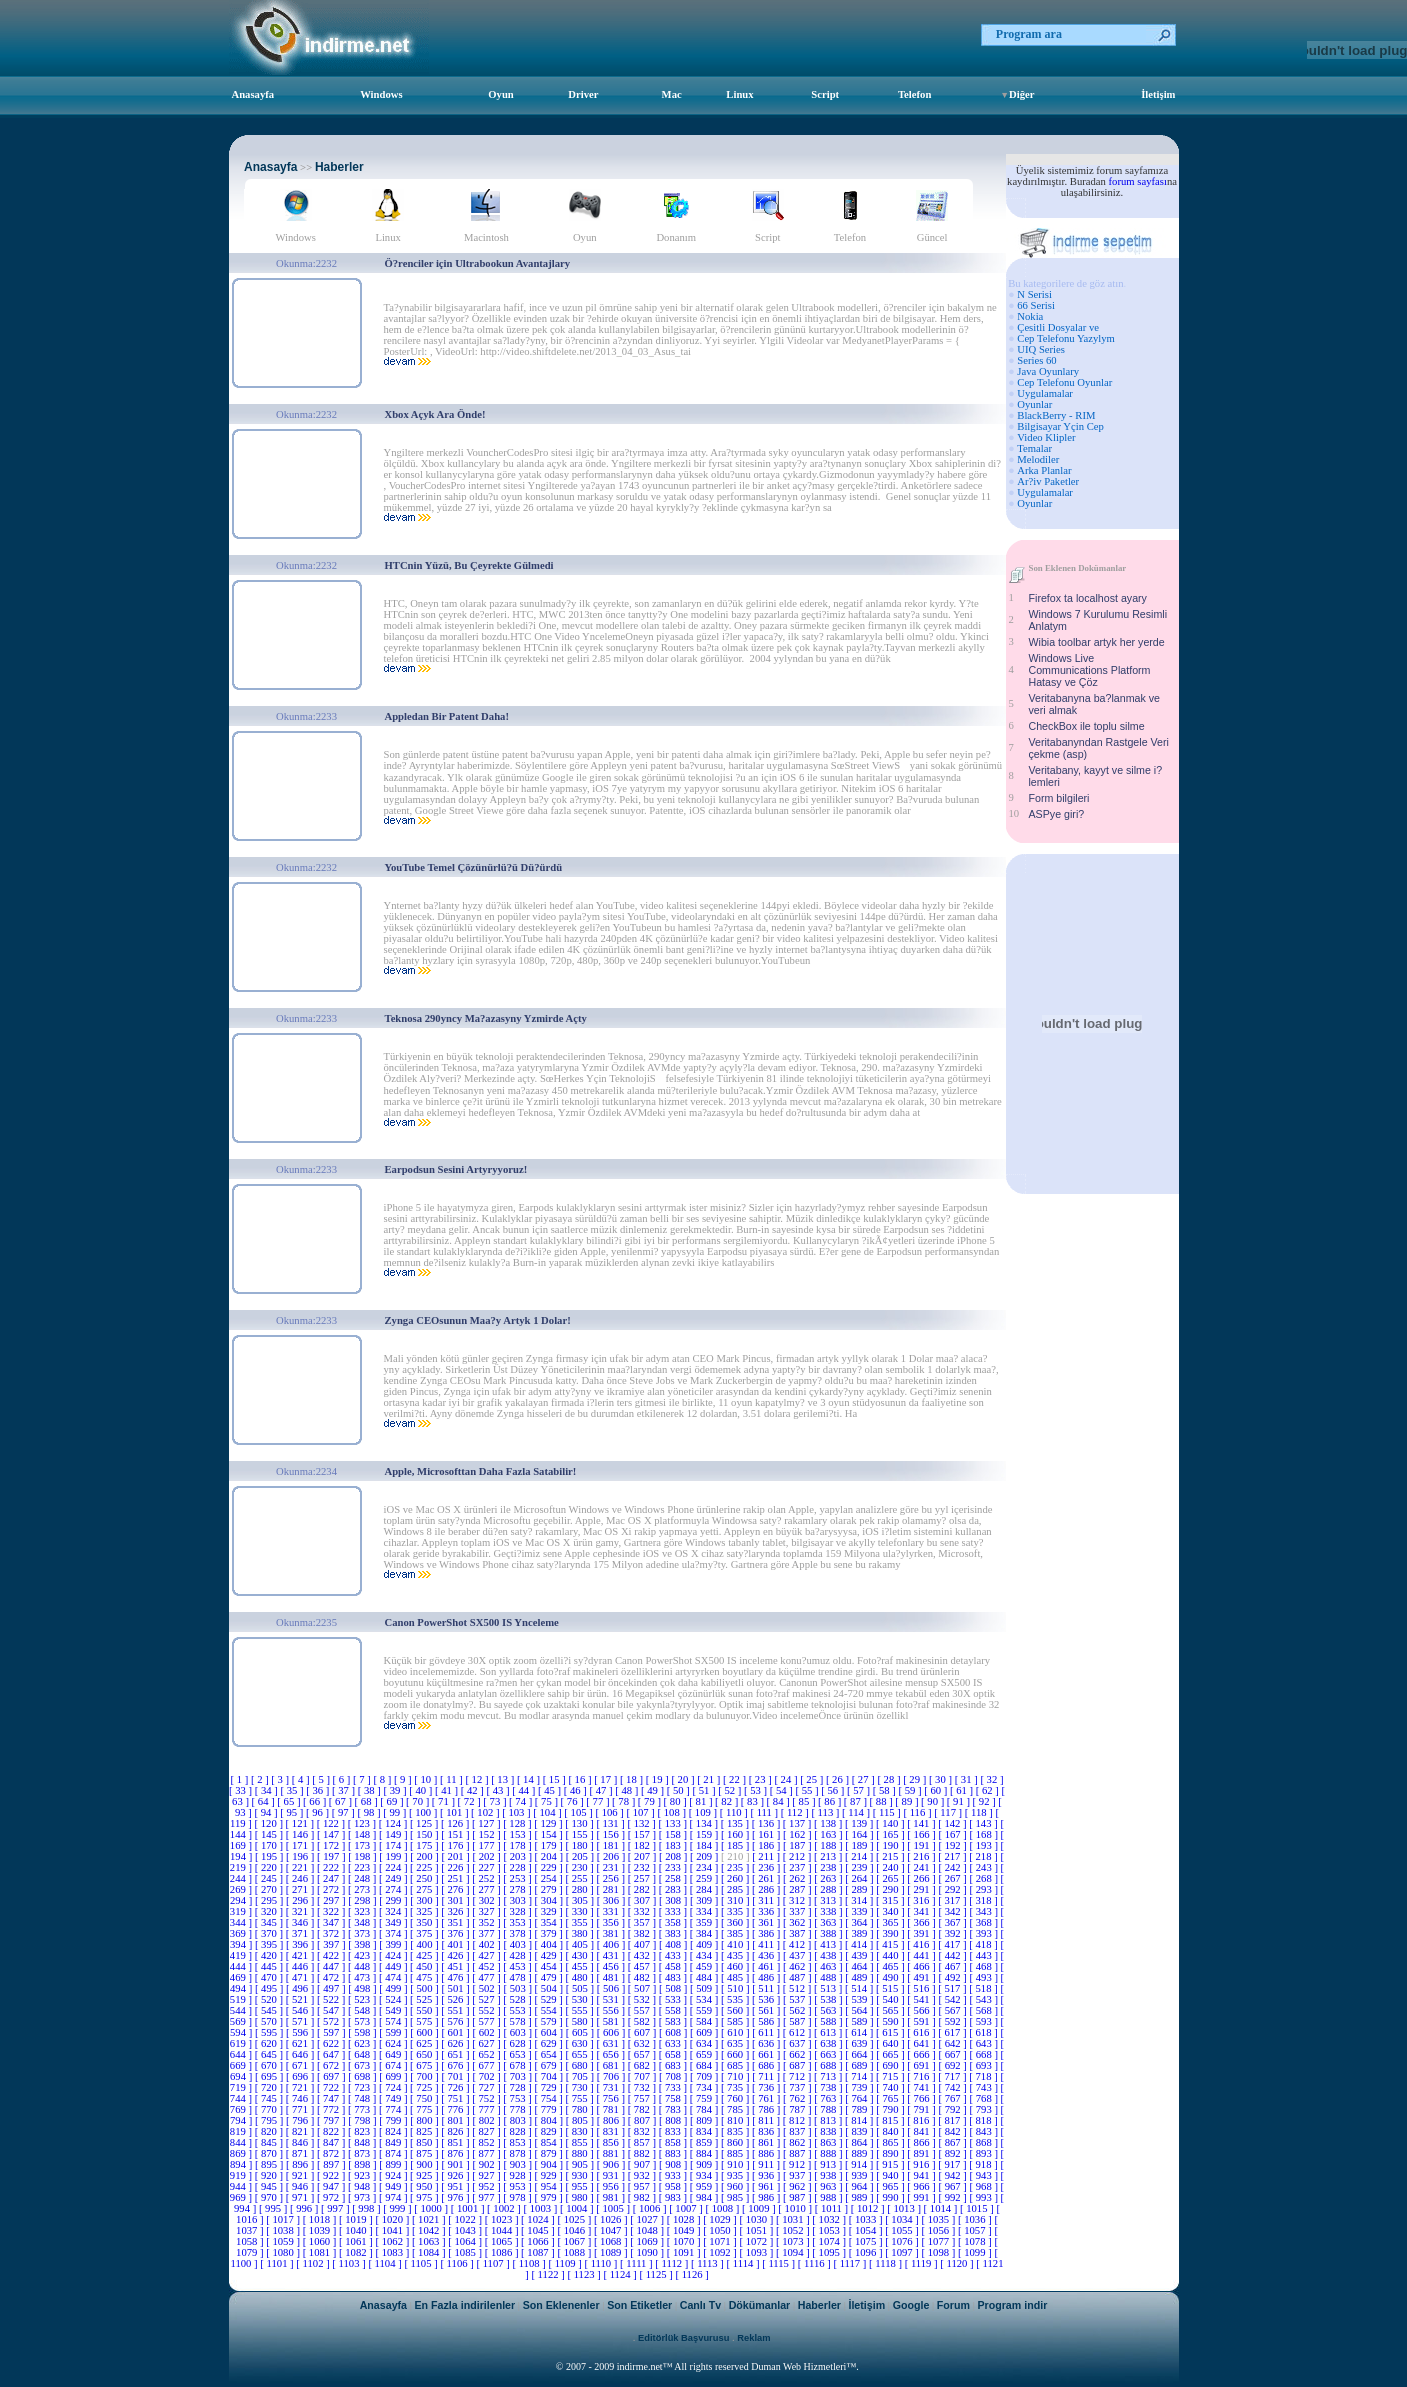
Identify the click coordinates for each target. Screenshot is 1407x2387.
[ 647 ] (332, 2054)
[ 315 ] (891, 1900)
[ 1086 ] (503, 2252)
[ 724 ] (394, 2087)
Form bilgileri (1059, 798)
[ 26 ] (839, 1779)
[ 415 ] (891, 1944)
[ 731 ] (612, 2087)
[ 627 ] (487, 2043)
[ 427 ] (487, 1955)
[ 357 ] (643, 1922)
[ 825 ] (425, 2131)
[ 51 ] (705, 1790)
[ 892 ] (953, 2153)
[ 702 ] (487, 2076)
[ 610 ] (736, 2032)
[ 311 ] (767, 1900)
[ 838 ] (829, 2131)
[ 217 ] (953, 1856)
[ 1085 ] (466, 2252)
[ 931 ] (612, 2175)
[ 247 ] (332, 1878)
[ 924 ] (394, 2175)
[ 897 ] (332, 2164)
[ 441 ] (922, 1955)
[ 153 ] (518, 1834)
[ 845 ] (270, 2142)
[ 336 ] (767, 1911)
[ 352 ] (487, 1922)
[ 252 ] (487, 1878)
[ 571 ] (301, 2021)
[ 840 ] (891, 2131)
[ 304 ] (550, 1900)
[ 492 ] (953, 1977)
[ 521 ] (301, 1999)
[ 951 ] (456, 2186)
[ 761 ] (767, 2098)
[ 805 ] (581, 2120)
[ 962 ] (798, 2186)
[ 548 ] (363, 2010)
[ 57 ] (860, 1790)
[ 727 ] (487, 2087)
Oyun (500, 94)
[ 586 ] (767, 2021)
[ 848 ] (363, 2142)
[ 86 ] (831, 1801)
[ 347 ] (332, 1922)
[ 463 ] (829, 1966)
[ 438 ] (829, 1955)
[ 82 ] (728, 1801)
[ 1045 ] (539, 2230)
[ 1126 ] (691, 2274)
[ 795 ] (270, 2120)
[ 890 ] (891, 2153)
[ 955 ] (581, 2186)
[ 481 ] (612, 1977)
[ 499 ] (394, 1988)
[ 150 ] (425, 1834)
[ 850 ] (425, 2142)
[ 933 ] (674, 2175)
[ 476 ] (456, 1977)
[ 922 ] (332, 2175)
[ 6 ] (343, 1779)
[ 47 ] (602, 1790)
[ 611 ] (767, 2032)
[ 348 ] (363, 1922)
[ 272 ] (332, 1889)
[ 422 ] (332, 1955)
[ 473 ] (363, 1977)
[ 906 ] (612, 2164)
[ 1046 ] (576, 2230)
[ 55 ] (808, 1790)
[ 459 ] (705, 1966)
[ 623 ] (363, 2043)
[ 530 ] (581, 1999)
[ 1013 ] (905, 2208)
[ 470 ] (270, 1977)
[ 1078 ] (976, 2241)
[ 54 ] (783, 1790)
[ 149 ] (394, 1834)
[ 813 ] (829, 2120)
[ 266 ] (922, 1878)
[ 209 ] (705, 1856)
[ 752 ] (487, 2098)
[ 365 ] (891, 1922)
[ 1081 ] (321, 2252)
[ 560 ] (736, 2010)
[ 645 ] (270, 2054)
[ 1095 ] (830, 2252)
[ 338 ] (829, 1911)
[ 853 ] (518, 2142)
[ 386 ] (767, 1933)
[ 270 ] (270, 1889)
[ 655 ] (581, 2054)
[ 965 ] (891, 2186)
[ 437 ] (798, 1955)
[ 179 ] (549, 1845)
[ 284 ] (705, 1889)
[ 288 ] (829, 1889)
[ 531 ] (612, 1999)
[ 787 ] (798, 2109)
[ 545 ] (270, 2010)
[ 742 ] (953, 2087)
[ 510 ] (736, 1988)
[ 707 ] (643, 2076)
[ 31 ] (968, 1779)
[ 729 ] (549, 2087)
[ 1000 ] (432, 2208)
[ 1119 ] (923, 2263)
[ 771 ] (301, 2109)
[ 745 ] (270, 2098)
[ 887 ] (798, 2153)
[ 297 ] (332, 1900)
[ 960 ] (736, 2186)
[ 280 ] (581, 1889)
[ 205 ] (581, 1856)
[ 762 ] (798, 2098)
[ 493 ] (985, 1977)
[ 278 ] (518, 1889)
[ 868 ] (985, 2142)
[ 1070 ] (685, 2241)
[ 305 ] (581, 1900)
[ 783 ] (674, 2109)
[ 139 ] (860, 1823)
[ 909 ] (705, 2164)
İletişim (1158, 94)
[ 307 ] (643, 1900)
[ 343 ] (985, 1911)
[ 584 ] (705, 2021)
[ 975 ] (425, 2197)
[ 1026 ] (612, 2219)
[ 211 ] (767, 1856)
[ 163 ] (829, 1834)
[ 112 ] (796, 1812)
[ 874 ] (394, 2153)
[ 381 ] (612, 1933)
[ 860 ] (736, 2142)
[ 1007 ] (687, 2208)
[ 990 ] (891, 2197)
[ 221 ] (301, 1867)
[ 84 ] (780, 1801)
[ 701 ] (456, 2076)
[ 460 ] (736, 1966)
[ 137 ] (798, 1823)
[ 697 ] (332, 2076)
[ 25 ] (813, 1779)
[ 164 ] (860, 1834)
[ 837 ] (798, 2131)
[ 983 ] (674, 2197)
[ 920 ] (270, 2175)
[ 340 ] (891, 1911)
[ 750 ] (425, 2098)
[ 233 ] (674, 1867)
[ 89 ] (908, 1801)
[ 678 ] (518, 2065)
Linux (739, 94)
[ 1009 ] (760, 2208)
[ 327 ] (487, 1911)
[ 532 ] (643, 1999)
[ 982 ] (643, 2197)
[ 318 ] (984, 1900)
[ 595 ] (270, 2032)
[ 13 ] (504, 1779)
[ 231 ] (612, 1867)
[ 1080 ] (284, 2252)
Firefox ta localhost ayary (1088, 598)
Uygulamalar (1045, 393)
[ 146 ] (301, 1834)
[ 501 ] (456, 1988)
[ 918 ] (984, 2164)
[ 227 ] (487, 1867)
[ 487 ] (798, 1977)
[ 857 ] (643, 2142)
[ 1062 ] (393, 2241)
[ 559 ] (705, 2010)
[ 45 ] (551, 1790)
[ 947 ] (332, 2186)
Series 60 (1036, 360)
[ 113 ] (826, 1812)
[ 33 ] (242, 1790)
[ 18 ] (633, 1779)
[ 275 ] (425, 1889)
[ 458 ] (674, 1966)
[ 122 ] (332, 1823)
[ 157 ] (643, 1834)
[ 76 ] (574, 1801)
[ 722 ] (332, 2087)
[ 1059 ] (284, 2241)
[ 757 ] (643, 2098)
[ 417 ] (953, 1944)
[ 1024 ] (539, 2219)
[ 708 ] (674, 2076)
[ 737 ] (798, 2087)
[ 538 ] (829, 1999)
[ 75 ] (548, 1801)
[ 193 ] (985, 1845)
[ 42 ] (474, 1790)
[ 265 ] (891, 1878)
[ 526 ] (456, 1999)
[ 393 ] (985, 1933)
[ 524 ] (394, 1999)
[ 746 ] (301, 2098)
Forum (953, 2305)
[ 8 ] (383, 1779)
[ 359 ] (705, 1922)
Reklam (753, 2338)
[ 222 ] (332, 1867)
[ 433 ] (674, 1955)
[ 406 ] (612, 1944)
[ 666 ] (922, 2054)
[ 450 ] (425, 1966)
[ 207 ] (643, 1856)
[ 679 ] (549, 2065)
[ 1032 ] (830, 2219)
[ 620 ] (270, 2043)
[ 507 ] (643, 1988)
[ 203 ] (519, 1856)
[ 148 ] (363, 1834)
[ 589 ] (860, 2021)
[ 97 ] (345, 1812)
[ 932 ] (643, 2175)
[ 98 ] (370, 1812)
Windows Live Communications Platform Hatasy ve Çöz (1090, 670)
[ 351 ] (456, 1922)
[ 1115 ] (780, 2263)
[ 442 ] (953, 1955)
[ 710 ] (736, 2076)
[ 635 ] (736, 2043)
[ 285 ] (736, 1889)
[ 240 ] (891, 1867)
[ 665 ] (891, 2054)
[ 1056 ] (940, 2230)
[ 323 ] (363, 1911)
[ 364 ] (860, 1922)
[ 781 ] (612, 2109)
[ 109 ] (704, 1812)
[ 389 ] (860, 1933)
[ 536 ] (767, 1999)
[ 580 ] (581, 2021)
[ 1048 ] (648, 2230)
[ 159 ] (705, 1834)
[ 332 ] (643, 1911)
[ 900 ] (425, 2164)
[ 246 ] (301, 1878)
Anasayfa (253, 94)
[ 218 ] (984, 1856)
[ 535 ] (736, 1999)
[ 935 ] (736, 2175)
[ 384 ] (705, 1933)
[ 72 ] (471, 1801)
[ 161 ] (767, 1834)
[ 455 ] (581, 1966)
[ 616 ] (922, 2032)
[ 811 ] (767, 2120)
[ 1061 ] (357, 2241)
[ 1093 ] (758, 2252)
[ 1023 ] (503, 2219)
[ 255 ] (581, 1878)
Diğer (1021, 94)
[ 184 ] (705, 1845)
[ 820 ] (270, 2131)
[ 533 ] (674, 1999)
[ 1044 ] (503, 2230)
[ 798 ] (363, 2120)
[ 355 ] (581, 1922)
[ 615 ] (891, 2032)
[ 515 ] (891, 1988)
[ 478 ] (518, 1977)
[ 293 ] (985, 1889)
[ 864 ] (860, 2142)
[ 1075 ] (867, 2241)
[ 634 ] (705, 2043)
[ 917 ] (953, 2164)
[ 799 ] (394, 2120)
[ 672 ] (332, 2065)
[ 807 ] (643, 2120)
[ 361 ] (767, 1922)
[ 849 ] (394, 2142)
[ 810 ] (736, 2120)
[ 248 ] (363, 1878)
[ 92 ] (986, 1801)
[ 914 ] (860, 2164)
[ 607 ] (643, 2032)
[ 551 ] (456, 2010)
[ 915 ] (891, 2164)
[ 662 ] (798, 2054)
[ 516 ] (922, 1988)
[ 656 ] (612, 2054)
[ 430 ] (581, 1955)
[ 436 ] (767, 1955)
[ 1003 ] (542, 2208)
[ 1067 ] (576, 2241)
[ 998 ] (367, 2208)
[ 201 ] (456, 1856)
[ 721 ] (301, 2087)
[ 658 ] (674, 2054)
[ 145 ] (270, 1834)
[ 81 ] (702, 1801)
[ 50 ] (680, 1790)
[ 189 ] (860, 1845)
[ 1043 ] (466, 2230)
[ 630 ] (581, 2043)
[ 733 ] (674, 2087)
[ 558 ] (674, 2010)
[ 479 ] (549, 1977)
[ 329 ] (549, 1911)
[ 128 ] (518, 1823)
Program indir (1012, 2305)
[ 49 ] (654, 1790)
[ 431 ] (612, 1955)
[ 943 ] (985, 2175)
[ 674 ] (394, 2065)
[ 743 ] (985, 2087)
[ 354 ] (549, 1922)
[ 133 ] (674, 1823)
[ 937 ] (798, 2175)
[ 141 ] (922, 1823)
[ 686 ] (767, 2065)
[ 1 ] (241, 1779)
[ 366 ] (922, 1922)
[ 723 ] (363, 2087)
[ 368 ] (985, 1922)
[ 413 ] (829, 1944)
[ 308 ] (674, 1900)
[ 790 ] (891, 2109)
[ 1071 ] (721, 2241)
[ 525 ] (425, 1999)
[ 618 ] (984, 2032)
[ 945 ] (270, 2186)
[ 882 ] (643, 2153)
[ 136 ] (767, 1823)
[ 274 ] (394, 1889)
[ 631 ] (612, 2043)
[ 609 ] (705, 2032)
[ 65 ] (290, 1801)
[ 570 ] (270, 2021)
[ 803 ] (519, 2120)
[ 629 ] (549, 2043)
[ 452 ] (487, 1966)
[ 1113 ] (709, 2263)
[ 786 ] (767, 2109)
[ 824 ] (394, 2131)
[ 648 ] (363, 2054)
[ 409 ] (705, 1944)
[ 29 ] (916, 1779)
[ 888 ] (829, 2153)
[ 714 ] (860, 2076)
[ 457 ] (643, 1966)
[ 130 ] (580, 1823)
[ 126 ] (456, 1823)
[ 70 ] (419, 1801)
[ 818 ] (984, 2120)
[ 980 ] (581, 2197)
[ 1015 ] (978, 2208)
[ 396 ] (301, 1944)
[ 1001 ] (469, 2208)
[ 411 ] (767, 1944)
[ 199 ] (394, 1856)
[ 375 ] (425, 1933)
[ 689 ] (860, 2065)
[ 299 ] (394, 1900)
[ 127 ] (487, 1823)
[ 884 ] (705, 2153)
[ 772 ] (332, 2109)
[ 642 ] (953, 2043)
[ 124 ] (394, 1823)
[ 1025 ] (576, 2219)
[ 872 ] (332, 2153)
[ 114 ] (857, 1812)
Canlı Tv (700, 2305)
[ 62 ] (989, 1790)
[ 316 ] (922, 1900)
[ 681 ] (612, 2065)
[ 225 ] (425, 1867)
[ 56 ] (834, 1790)
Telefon (914, 94)
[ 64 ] (265, 1801)
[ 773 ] (363, 2109)
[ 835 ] (736, 2131)
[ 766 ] (922, 2098)
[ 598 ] (363, 2032)
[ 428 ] (518, 1955)
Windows (381, 94)
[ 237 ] (798, 1867)
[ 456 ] (612, 1966)
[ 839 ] (860, 2131)
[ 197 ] (332, 1856)
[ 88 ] (883, 1801)
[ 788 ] (829, 2109)
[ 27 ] (865, 1779)
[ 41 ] (448, 1790)
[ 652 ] (487, 2054)
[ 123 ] (363, 1823)
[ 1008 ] (724, 2208)
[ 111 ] (765, 1812)
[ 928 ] (518, 2175)
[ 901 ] (456, 2164)
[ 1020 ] (393, 2219)
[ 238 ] (829, 1867)
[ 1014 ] (942, 2208)
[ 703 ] (519, 2076)
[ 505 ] (581, 1988)
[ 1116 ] (816, 2263)
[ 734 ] (705, 2087)
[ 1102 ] (314, 2263)
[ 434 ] (705, 1955)
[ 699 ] (394, 2076)
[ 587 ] (798, 2021)
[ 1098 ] (940, 2252)
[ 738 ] (829, 2087)
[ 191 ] (922, 1845)
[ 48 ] (628, 1790)
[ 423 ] (363, 1955)
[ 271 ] (301, 1889)
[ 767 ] (953, 2098)
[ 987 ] (798, 2197)
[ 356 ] (612, 1922)
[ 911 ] (767, 2164)
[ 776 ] (456, 2109)
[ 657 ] (643, 2054)
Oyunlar (1034, 404)
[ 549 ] (394, 2010)
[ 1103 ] (350, 2263)
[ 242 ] (953, 1867)
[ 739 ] (860, 2087)
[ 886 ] (767, 2153)
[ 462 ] (798, 1966)
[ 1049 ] (685, 2230)
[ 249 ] (394, 1878)
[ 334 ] (705, 1911)
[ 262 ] (798, 1878)
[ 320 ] (270, 1911)
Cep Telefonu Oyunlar (1064, 382)
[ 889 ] (860, 2153)
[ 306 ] (612, 1900)
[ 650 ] (425, 2054)
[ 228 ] (518, 1867)
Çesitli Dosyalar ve (1058, 327)
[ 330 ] (581, 1911)
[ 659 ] (705, 2054)
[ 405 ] (581, 1944)
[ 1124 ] (621, 2274)
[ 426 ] (456, 1955)
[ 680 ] (581, 2065)
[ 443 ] (985, 1955)
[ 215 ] (891, 1856)
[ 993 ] (985, 2197)
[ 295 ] (270, 1900)
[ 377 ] (487, 1933)
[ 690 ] (891, 2065)
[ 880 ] (581, 2153)
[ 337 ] (798, 1911)
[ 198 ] (363, 1856)
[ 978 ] (518, 2197)
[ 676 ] (456, 2065)
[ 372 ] (332, 1933)
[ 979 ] (549, 2197)
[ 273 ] (363, 1889)
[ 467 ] (953, 1966)
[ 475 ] (425, 1977)
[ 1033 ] (867, 2219)
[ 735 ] (736, 2087)
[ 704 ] (550, 2076)
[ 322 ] (332, 1911)
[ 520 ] (270, 1999)
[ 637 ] (798, 2043)
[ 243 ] (985, 1867)
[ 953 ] (518, 2186)
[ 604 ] (550, 2032)
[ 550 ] (425, 2010)
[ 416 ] (922, 1944)
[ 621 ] (301, 2043)
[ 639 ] (860, 2043)
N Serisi (1034, 294)
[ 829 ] (549, 2131)
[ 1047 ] (612, 2230)
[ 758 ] (674, 2098)
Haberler (339, 167)
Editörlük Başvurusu (683, 2338)
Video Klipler (1046, 437)
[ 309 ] (705, 1900)
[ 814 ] (860, 2120)
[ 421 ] (301, 1955)
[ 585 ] (736, 2021)
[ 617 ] (953, 2032)
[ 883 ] (674, 2153)
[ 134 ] (705, 1823)
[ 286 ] (767, 1889)
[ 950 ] (425, 2186)
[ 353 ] (518, 1922)
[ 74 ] (522, 1801)
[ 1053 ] (830, 2230)
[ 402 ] (487, 1944)
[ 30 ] (942, 1779)
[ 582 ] (643, 2021)
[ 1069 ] (648, 2241)
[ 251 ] (456, 1878)
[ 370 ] (270, 1933)
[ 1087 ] (539, 2252)
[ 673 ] (363, 2065)
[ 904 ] (550, 2164)
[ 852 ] (487, 2142)
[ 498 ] (363, 1988)
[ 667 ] (953, 2054)
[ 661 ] (767, 2054)
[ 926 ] (456, 2175)
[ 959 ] (705, 2186)
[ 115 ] (888, 1812)
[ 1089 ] (612, 2252)
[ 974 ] (394, 2197)
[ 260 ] (736, 1878)
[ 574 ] (394, 2021)
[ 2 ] (261, 1779)
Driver (583, 94)
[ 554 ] (549, 2010)
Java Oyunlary (1048, 371)
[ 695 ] (270, 2076)
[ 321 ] (301, 1911)
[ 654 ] (549, 2054)
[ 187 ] (798, 1845)
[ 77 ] (599, 1801)
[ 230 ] (581, 1867)
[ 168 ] (985, 1834)
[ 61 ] (963, 1790)
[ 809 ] (705, 2120)
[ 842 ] (953, 2131)
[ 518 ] (984, 1988)
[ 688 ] (829, 2065)
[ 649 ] (394, 2054)
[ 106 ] (610, 1812)
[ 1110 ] (602, 2263)
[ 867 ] (953, 2142)
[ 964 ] (860, 2186)
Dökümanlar (760, 2305)
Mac (672, 94)
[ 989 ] (860, 2197)
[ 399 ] (394, 1944)
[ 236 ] (767, 1867)
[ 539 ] (860, 1999)
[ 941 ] (922, 2175)
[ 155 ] (581, 1834)
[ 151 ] (456, 1834)
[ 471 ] (301, 1977)
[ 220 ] (270, 1867)
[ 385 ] (736, 1933)
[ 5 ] (322, 1779)
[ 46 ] (577, 1790)
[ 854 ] (549, 2142)
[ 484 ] (705, 1977)
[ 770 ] (270, 2109)
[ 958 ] (674, 2186)
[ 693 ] (985, 2065)
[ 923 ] (363, 2175)
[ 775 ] (425, 2109)
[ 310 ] (736, 1900)
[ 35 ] (293, 1790)
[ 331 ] (612, 1911)
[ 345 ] (270, 1922)
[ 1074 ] (830, 2241)
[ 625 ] (425, 2043)
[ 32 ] (991, 1779)
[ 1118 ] (887, 2263)
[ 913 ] (829, 2164)
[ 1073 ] (794, 2241)
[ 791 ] (922, 2109)
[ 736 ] (767, 2087)
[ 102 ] (486, 1812)
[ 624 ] (394, 2043)
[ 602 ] (487, 2032)
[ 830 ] (581, 2131)
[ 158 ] (674, 1834)
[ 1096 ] (867, 2252)
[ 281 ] (612, 1889)
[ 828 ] (518, 2131)
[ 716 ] (922, 2076)
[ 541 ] (922, 1999)
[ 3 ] (281, 1779)
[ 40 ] (422, 1790)
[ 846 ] (301, 2142)
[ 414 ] (860, 1944)
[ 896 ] (301, 2164)
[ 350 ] (425, 1922)
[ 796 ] (301, 2120)
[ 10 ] (427, 1779)
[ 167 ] (953, 1834)
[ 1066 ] (539, 2241)
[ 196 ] (301, 1856)
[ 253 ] (518, 1878)
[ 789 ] (860, 2109)
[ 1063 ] (430, 2241)
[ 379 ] (549, 1933)
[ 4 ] (302, 1779)
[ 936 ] (767, 2175)
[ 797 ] (332, 2120)
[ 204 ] (550, 1856)
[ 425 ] (425, 1955)
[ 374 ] (394, 1933)
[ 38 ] (371, 1790)
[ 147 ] (332, 1834)
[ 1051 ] (758, 2230)
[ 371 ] (301, 1933)
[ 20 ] (684, 1779)
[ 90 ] (934, 1801)
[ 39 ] (396, 1790)
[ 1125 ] (657, 2274)
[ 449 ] (394, 1966)
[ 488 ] (829, 1977)
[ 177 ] (487, 1845)
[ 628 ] (518, 2043)
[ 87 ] (857, 1801)
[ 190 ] (891, 1845)
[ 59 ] (911, 1790)
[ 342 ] (953, 1911)
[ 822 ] (332, 2131)
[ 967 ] (953, 2186)
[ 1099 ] (976, 2252)
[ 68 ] (368, 1801)
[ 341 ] (922, 1911)
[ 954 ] (549, 2186)
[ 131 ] (611, 1823)
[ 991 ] (922, 2197)
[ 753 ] (518, 2098)
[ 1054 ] (867, 2230)
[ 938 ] (829, 2175)
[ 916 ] (922, 2164)
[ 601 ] (456, 2032)
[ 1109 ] (566, 2263)
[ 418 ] (984, 1944)
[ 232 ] (643, 1867)
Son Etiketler (639, 2305)
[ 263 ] (829, 1878)
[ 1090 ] (648, 2252)
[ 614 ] (860, 2032)
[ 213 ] (829, 1856)
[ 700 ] (425, 2076)
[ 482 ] (643, 1977)
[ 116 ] (918, 1812)
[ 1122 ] (549, 2274)
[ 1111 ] (637, 2263)
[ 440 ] (891, 1955)
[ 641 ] (922, 2043)
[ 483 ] (674, 1977)
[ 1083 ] (393, 2252)
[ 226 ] (456, 1867)
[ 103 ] (517, 1812)
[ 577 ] (487, 2021)
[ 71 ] (445, 1801)
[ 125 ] (425, 1823)
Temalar (1034, 448)
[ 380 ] (581, 1933)
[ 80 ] (677, 1801)
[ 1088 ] (576, 2252)
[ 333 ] (674, 1911)
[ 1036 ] (976, 2219)
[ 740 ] (891, 2087)
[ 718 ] (984, 2076)
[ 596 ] (301, 2032)
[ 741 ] (922, 2087)
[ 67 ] (342, 1801)
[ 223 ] (363, 1867)
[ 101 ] (455, 1812)
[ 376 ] (456, 1933)
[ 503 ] (519, 1988)
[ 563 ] (829, 2010)
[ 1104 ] (386, 2263)
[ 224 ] (394, 1867)
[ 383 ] (674, 1933)
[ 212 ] (798, 1856)
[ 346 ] (301, 1922)
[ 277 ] (487, 1889)
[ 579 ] (549, 2021)
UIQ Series (1041, 349)
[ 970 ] (270, 2197)
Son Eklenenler (561, 2305)
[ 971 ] (301, 2197)
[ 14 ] (530, 1779)
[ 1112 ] (673, 2263)
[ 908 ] (674, 2164)
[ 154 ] (549, 1834)
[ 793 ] (985, 2109)
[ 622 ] (332, 2043)
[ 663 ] (829, 2054)
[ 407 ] (643, 1944)
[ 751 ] (456, 2098)
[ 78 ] (625, 1801)
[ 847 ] (332, 2142)
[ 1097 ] (903, 2252)
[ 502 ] (487, 1988)
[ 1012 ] (869, 2208)
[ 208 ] (674, 1856)
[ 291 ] (922, 1889)
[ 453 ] (518, 1966)
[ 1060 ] (321, 2241)
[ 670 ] (270, 2065)
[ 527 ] (487, 1999)
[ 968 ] (985, 2186)
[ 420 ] (270, 1955)
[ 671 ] (301, 2065)
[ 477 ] (487, 1977)
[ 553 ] (518, 2010)
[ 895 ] (270, 2164)
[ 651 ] (456, 2054)
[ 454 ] (549, 1966)
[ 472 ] (332, 1977)
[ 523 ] (363, 1999)
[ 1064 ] (466, 2241)
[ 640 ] (891, 2043)
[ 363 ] (829, 1922)
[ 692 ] (953, 2065)
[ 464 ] (860, 1966)
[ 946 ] (301, 2186)
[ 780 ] (581, 2109)
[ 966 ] (922, 2186)
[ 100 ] (424, 1812)
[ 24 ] (787, 1779)
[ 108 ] (673, 1812)
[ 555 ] (581, 2010)
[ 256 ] (612, 1878)
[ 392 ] (953, 1933)
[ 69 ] (393, 1801)
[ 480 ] (581, 1977)
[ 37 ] (345, 1790)
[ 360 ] (736, 1922)
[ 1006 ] (651, 2208)
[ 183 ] (674, 1845)
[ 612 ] (798, 2032)
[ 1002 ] (505, 2208)
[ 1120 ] (958, 2263)
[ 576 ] (456, 2021)
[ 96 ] (319, 1812)
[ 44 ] (525, 1790)
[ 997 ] (336, 2208)
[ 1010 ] (796, 2208)
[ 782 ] (643, 2109)
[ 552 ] (487, 2010)
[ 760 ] (736, 2098)
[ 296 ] (301, 1900)
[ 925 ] (425, 2175)
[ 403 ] (519, 1944)
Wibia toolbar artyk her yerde (1097, 642)
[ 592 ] (953, 2021)
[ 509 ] (705, 1988)
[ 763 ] (829, 2098)
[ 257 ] (643, 1878)
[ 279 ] (549, 1889)
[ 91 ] (960, 1801)
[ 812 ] (798, 2120)
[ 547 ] (332, 2010)
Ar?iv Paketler (1048, 481)
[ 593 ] (985, 2021)
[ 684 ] (705, 2065)
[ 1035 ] (940, 2219)
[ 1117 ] (851, 2263)
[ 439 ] (860, 1955)
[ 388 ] (829, 1933)
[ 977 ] (487, 2197)
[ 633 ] (674, 2043)
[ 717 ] (953, 2076)
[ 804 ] (550, 2120)
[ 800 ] (425, 2120)
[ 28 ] (890, 1779)
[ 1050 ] (721, 2230)
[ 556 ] (612, 2010)
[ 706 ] (612, 2076)
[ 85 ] (805, 1801)
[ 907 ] (643, 2164)
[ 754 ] (549, 2098)
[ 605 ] (581, 2032)
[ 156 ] (612, 1834)
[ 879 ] (549, 2153)
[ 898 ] (363, 2164)
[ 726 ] (456, 2087)
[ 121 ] (301, 1823)
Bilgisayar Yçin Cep (1060, 426)
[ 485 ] (736, 1977)
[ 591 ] (922, 2021)
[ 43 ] (499, 1790)
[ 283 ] (674, 1889)
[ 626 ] (456, 2043)
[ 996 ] (305, 2208)
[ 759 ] (705, 2098)
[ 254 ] (549, 1878)
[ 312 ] (798, 1900)
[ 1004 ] (578, 2208)
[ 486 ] (767, 1977)
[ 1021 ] (430, 2219)
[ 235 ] (736, 1867)
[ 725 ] (425, 2087)
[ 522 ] (332, 1999)
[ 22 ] (736, 1779)
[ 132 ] (642, 1823)
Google (911, 2305)
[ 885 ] (736, 2153)
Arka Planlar (1044, 470)
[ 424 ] (394, 1955)
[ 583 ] (674, 2021)
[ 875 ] (425, 2153)
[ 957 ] (643, 2186)
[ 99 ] (396, 1812)
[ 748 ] (363, 2098)
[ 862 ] (798, 2142)
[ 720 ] (270, 2087)
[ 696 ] (301, 2076)
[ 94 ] (267, 1812)
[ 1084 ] (430, 2252)
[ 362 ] (798, 1922)
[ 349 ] (394, 1922)
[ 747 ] (332, 2098)
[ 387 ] (798, 1933)
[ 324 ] (394, 1911)
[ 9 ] (404, 1779)
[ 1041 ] (393, 2230)
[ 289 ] (860, 1889)
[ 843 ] (985, 2131)
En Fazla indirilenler (465, 2305)
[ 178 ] (518, 1845)
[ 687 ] (798, 2065)
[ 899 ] (394, 2164)
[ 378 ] (518, 1933)
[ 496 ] (301, 1988)
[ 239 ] (860, 1867)
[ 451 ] (456, 1966)
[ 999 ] (398, 2208)
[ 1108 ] (530, 2263)
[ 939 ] (860, 2175)
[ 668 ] (985, 2054)
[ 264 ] (860, 1878)
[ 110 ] (735, 1812)
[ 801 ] (456, 2120)
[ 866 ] (922, 2142)
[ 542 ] (953, 1999)
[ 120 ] (270, 1823)
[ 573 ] (363, 2021)
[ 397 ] (332, 1944)
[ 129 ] (549, 1823)
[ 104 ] (548, 1812)
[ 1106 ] (458, 2263)
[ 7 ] (363, 1779)
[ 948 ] (363, 2186)
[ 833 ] (674, 2131)
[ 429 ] (549, 1955)
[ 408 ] (674, 1944)
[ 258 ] (674, 1878)
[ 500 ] (425, 1988)
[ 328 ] (518, 1911)
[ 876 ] (456, 2153)
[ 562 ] (798, 2010)
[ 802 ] (487, 2120)
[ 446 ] (301, 1966)
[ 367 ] (953, 1922)
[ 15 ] (556, 1779)
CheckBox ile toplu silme (1087, 726)
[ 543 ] (985, 1999)
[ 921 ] (301, 2175)
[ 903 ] (519, 2164)
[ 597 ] (332, 2032)
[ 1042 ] (430, 2230)
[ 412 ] (798, 1944)
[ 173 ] (363, 1845)
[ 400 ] (425, 1944)
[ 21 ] (710, 1779)
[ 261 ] (767, 1878)
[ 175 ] (425, 1845)
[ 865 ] (891, 2142)
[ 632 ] (643, 2043)
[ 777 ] (487, 2109)
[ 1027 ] (648, 2219)
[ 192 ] (953, 1845)
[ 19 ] (659, 1779)
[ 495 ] (270, 1988)
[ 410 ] (736, 1944)
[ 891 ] (922, 2153)
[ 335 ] (736, 1911)
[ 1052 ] (794, 2230)
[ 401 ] (456, 1944)
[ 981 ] (612, 2197)
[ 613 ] (829, 2032)
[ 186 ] (767, 1845)
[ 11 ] (452, 1779)
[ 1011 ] (833, 2208)
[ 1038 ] (284, 2230)
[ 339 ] (860, 1911)
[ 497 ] (332, 1988)
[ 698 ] (363, 2076)
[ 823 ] (363, 2131)
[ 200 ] (425, 1856)
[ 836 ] (767, 2131)
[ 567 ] (953, 2010)
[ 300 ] (425, 1900)
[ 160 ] (736, 1834)
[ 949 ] (394, 2186)
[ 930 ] (581, 2175)
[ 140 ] (891, 1823)
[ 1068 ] (612, 2241)
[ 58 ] (886, 1790)
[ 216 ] (922, 1856)
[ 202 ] (487, 1856)
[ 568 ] (985, 2010)
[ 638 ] (829, 2043)
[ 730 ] (581, 2087)
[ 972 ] (332, 2197)
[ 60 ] (937, 1790)
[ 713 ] (829, 2076)
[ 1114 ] (745, 2263)
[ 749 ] (394, 2098)
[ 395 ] (270, 1944)
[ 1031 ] (794, 2219)
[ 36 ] (319, 1790)
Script (825, 94)
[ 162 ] (798, 1834)
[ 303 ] (519, 1900)
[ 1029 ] (721, 2219)
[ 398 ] (363, 1944)
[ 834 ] (705, 2131)
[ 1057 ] (976, 2230)
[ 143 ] (984, 1823)
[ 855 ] (581, 2142)
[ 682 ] (643, 2065)
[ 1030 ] (758, 2219)
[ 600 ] (425, 2032)
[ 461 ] (767, 1966)
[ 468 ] (985, 1966)
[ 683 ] (674, 2065)
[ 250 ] (425, 1878)
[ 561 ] (767, 2010)
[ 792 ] (953, 2109)
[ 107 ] (642, 1812)
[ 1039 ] (321, 2230)
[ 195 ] (270, 1856)
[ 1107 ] (494, 2263)
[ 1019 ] (357, 2219)
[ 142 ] (953, 1823)
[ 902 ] (487, 2164)
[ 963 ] (829, 2186)
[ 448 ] (363, 1966)
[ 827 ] (487, 2131)
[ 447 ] (332, 1966)
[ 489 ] (860, 1977)
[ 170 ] (270, 1845)
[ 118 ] (980, 1812)
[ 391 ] (922, 1933)
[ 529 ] (549, 1999)
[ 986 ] (767, 2197)
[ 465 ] (891, 1966)
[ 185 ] (736, 1845)
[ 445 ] (270, 1966)
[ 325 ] (425, 1911)
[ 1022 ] (466, 2219)
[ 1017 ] (284, 2219)
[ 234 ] (705, 1867)
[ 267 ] (953, 1878)
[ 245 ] (270, 1878)
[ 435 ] (736, 1955)
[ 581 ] (612, 2021)
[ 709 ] (705, 2076)
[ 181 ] (612, 1845)
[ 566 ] (922, 2010)
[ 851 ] (456, 2142)
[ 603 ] (519, 2032)
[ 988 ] (829, 2197)
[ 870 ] (270, 2153)
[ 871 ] (301, 2153)
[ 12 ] (478, 1779)
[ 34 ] (268, 1790)
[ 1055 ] (903, 2230)
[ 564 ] (860, 2010)
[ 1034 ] (903, 2219)
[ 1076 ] (903, 2241)
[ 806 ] (612, 2120)
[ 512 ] (798, 1988)
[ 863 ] (829, 2142)
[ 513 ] (829, 1988)
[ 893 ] (985, 2153)
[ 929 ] (549, 2175)
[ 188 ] (829, 1845)
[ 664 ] (860, 2054)
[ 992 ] (953, 2197)
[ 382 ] (643, 1933)
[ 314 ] (860, 1900)
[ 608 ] (674, 2032)
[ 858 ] (674, 2142)
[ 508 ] (674, 1988)
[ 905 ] (581, 2164)
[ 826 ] (456, 2131)
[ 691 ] (922, 2065)
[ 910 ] (736, 2164)
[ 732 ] (643, 2087)
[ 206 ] (612, 1856)
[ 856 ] (612, 2142)
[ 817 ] (953, 2120)
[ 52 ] (731, 1790)
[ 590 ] (891, 2021)
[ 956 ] (612, 2186)
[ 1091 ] (685, 2252)
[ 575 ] (425, 2021)
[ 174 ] (394, 1845)
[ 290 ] (891, 1889)
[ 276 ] (456, 1889)
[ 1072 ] (758, 2241)
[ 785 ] (736, 2109)
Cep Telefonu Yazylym (1066, 338)
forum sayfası (1138, 181)
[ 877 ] (487, 2153)
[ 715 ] (891, 2076)
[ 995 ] (274, 2208)
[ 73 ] (496, 1801)
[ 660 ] (736, 2054)
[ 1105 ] (422, 2263)
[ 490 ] (891, 1977)
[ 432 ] (643, 1955)
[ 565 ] (891, 2010)
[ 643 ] (985, 2043)
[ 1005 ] (614, 2208)
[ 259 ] (705, 1878)
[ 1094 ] (794, 2252)
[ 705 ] (581, 2076)
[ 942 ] (953, 2175)
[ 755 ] (581, 2098)
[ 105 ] (579, 1812)
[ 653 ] (518, 2054)
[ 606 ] (612, 2032)
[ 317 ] (953, 1900)
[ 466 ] (922, 1966)
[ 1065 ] (503, 2241)
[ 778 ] (518, 2109)
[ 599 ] (394, 2032)
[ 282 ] (643, 1889)
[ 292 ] (953, 1889)
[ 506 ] (612, 1988)
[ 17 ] (607, 1779)
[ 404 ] (550, 1944)
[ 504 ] (550, 1988)
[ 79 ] (651, 1801)
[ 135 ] (736, 1823)
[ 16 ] (581, 1779)
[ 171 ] (301, 1845)
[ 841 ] (922, 2131)
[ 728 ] (518, 2087)
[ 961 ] (767, 2186)
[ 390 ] (891, 1933)
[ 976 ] (456, 2197)
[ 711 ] (767, 2076)
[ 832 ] (643, 2131)
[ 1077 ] (940, 2241)
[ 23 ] (762, 1779)
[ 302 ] (487, 1900)
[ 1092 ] (721, 2252)
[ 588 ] (829, 2021)
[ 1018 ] (321, 2219)
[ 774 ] (394, 2109)
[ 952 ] (487, 2186)
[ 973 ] (363, 2197)
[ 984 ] (705, 2197)
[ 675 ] (425, 2065)
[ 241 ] (922, 1867)
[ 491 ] (922, 1977)
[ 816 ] (922, 2120)
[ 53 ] (757, 1790)
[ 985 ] (736, 2197)
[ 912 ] (798, 2164)
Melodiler (1038, 459)
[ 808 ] (674, 2120)
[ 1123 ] (585, 2274)
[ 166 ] (922, 1834)
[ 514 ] (860, 1988)
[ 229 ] (549, 1867)
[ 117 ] (949, 1812)
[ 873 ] (363, 2153)
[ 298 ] (363, 1900)
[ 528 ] (518, 1999)
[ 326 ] (456, 1911)
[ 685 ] (736, 2065)
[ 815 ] (891, 2120)
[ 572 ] (332, 2021)
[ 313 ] (829, 1900)
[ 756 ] (612, 2098)
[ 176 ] (456, 1845)
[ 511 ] (767, 1988)
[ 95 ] (293, 1812)
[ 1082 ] (357, 2252)
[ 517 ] (953, 1988)
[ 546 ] (301, 2010)
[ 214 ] (860, 1856)
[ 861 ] (767, 2142)
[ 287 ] (798, 1889)
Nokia (1030, 316)
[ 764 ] (860, 2098)
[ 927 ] (487, 2175)
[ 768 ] (985, 2098)
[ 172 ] (332, 1845)
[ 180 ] (581, 1845)
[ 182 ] (643, 1845)
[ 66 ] (316, 1801)
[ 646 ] (301, 2054)
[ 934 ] (705, 2175)
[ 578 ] (518, 2021)
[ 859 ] (705, 2142)
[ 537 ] (798, 1999)
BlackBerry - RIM (1056, 415)
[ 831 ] (612, 2131)
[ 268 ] (985, 1878)
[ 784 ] (705, 2109)
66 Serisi (1036, 305)
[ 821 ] (301, 2131)
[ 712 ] (798, 2076)
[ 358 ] (674, 1922)
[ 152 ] (487, 1834)
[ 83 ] (754, 1801)
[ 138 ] (829, 1823)
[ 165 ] (891, 1834)
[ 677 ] (487, 2065)
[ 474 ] (394, 1977)
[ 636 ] (767, 2043)
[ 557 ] (643, 2010)
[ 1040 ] (357, 2230)
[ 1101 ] (278, 2263)
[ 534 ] (705, 1999)
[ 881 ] (612, 2153)
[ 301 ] (456, 1900)
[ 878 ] (518, 2153)
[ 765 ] (891, 2098)
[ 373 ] (363, 1933)
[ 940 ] (891, 2175)
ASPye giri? (1057, 814)
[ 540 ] (891, 1999)
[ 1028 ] (685, 2219)
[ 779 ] (549, 2109)
